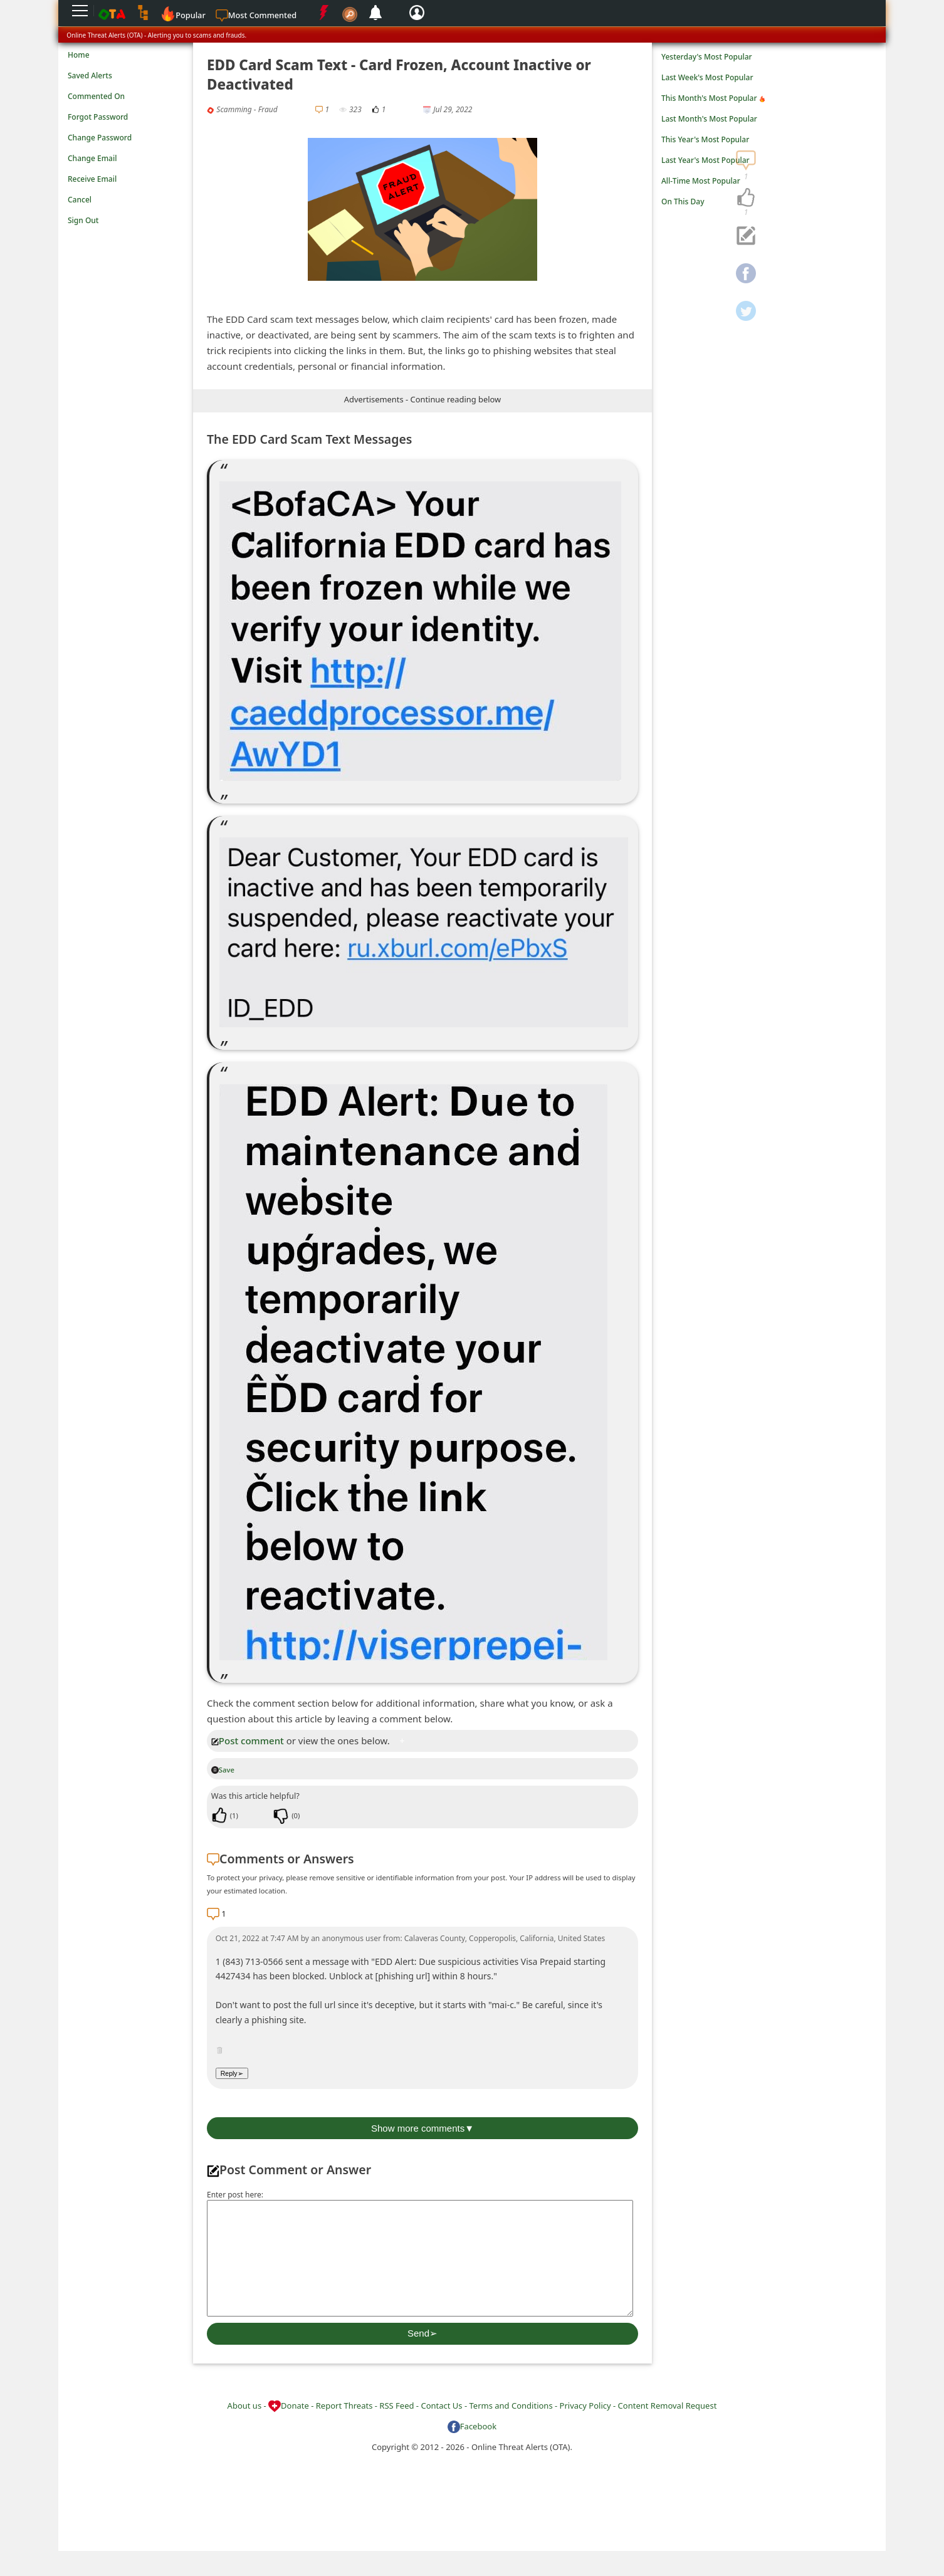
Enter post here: (235, 2194)
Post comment (247, 1740)
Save (222, 1769)
